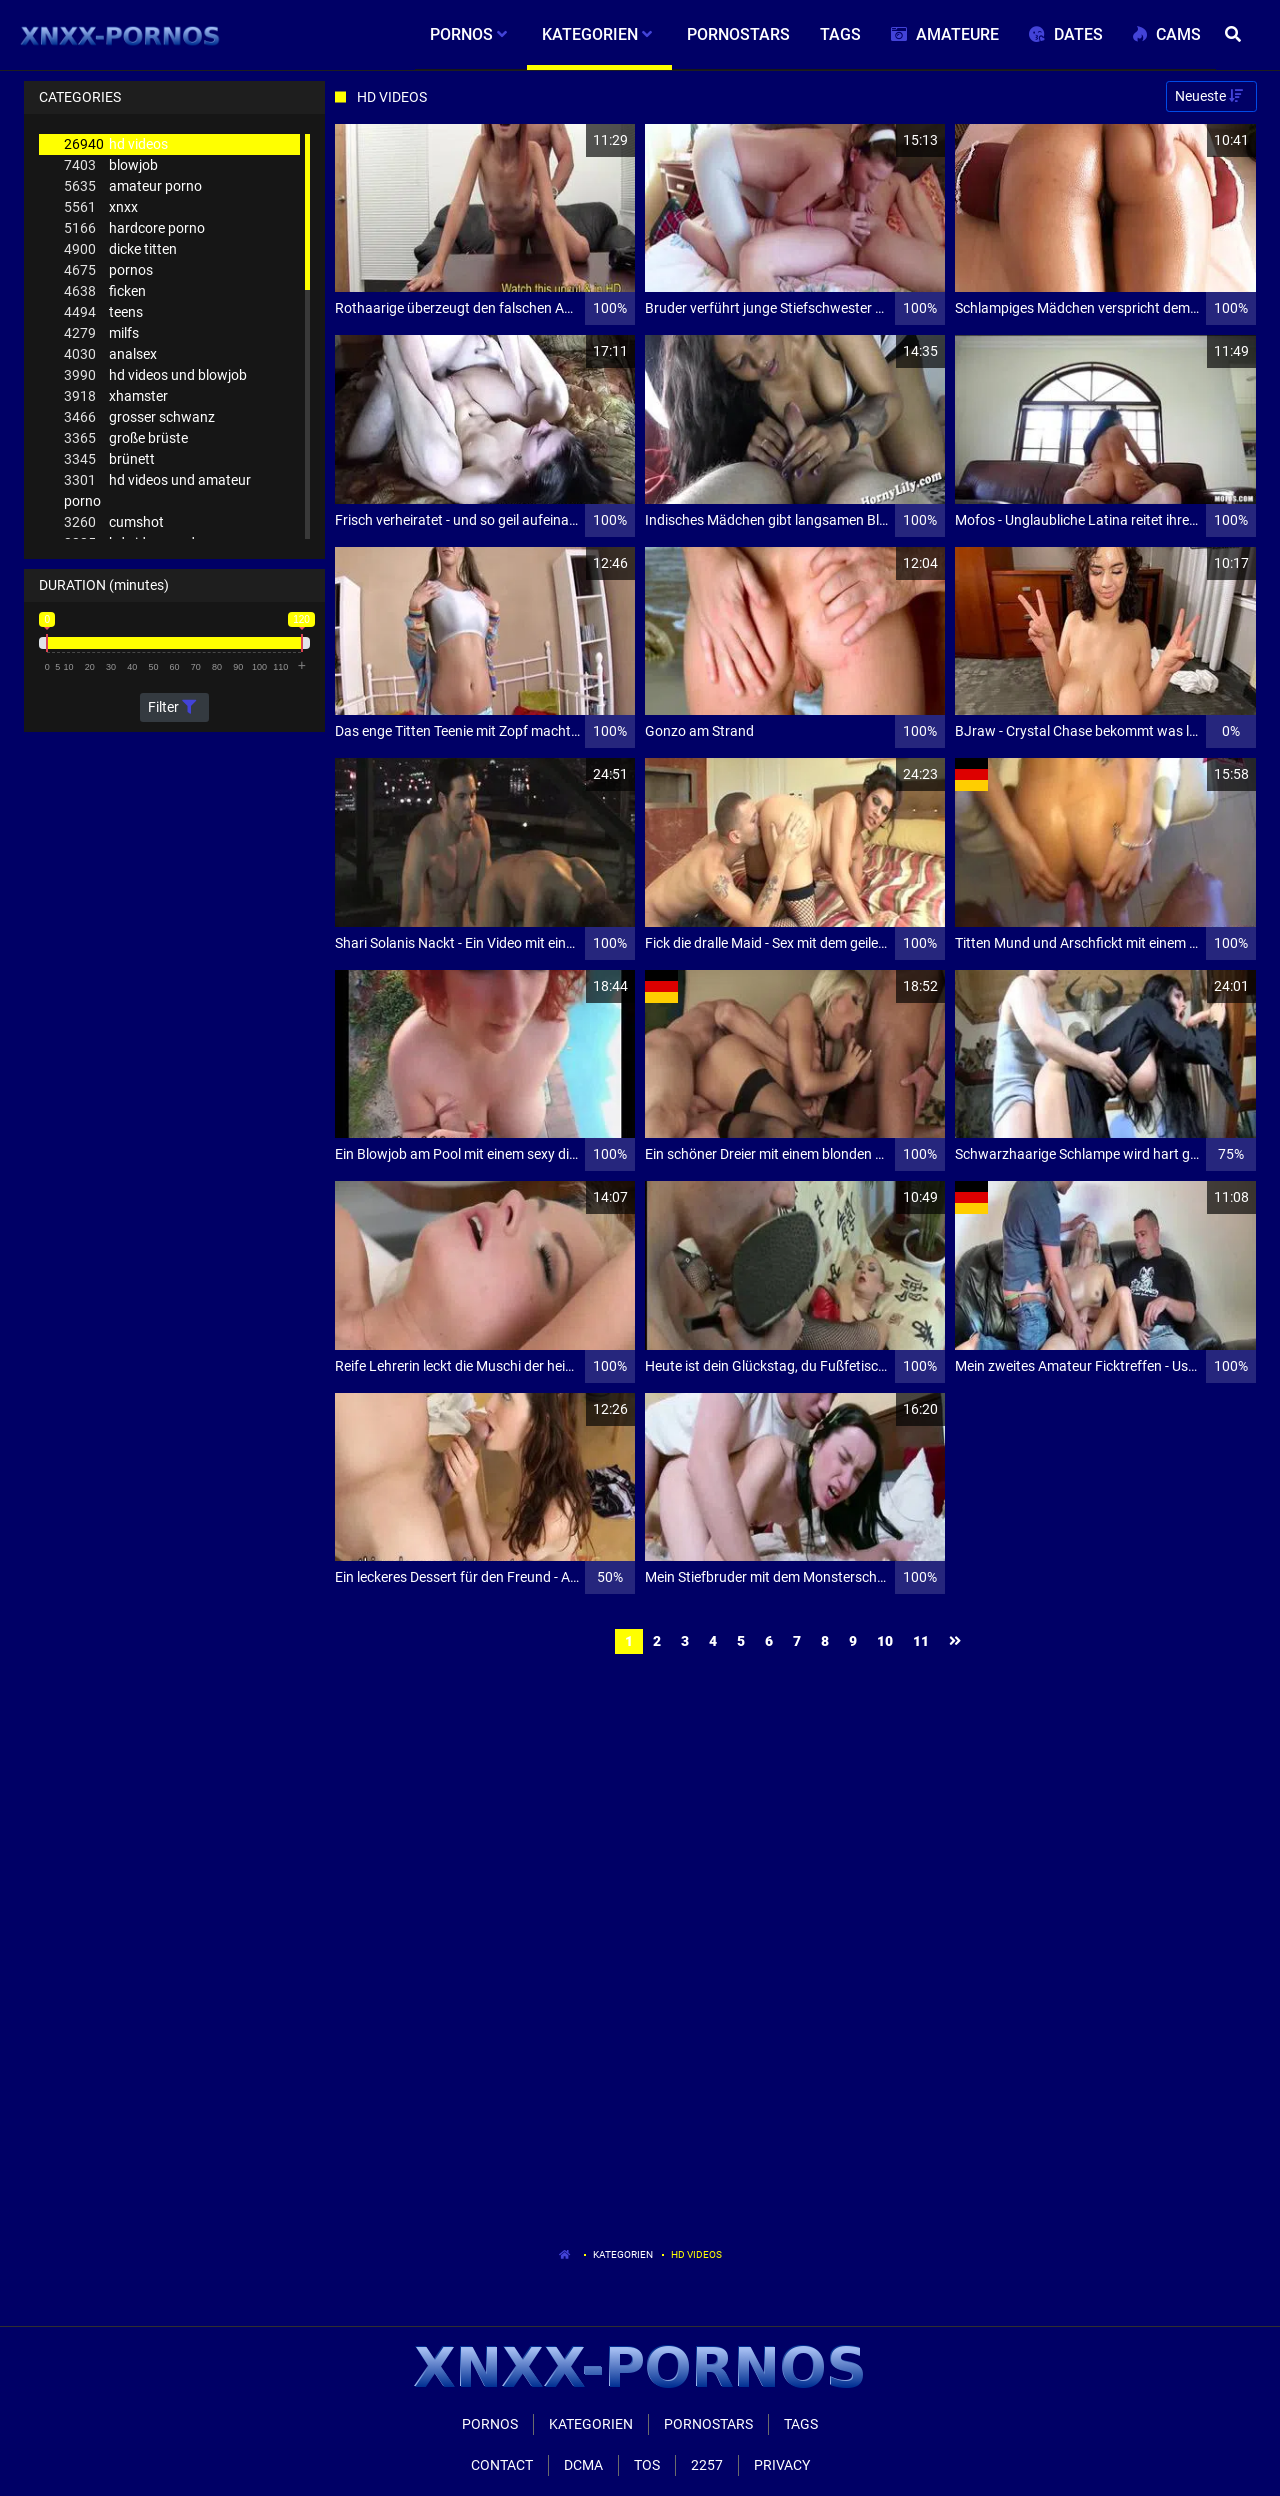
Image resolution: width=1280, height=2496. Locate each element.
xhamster (116, 396)
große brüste (126, 438)
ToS (647, 2465)
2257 (707, 2465)
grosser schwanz (139, 417)
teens (103, 312)
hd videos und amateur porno (157, 489)
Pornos (490, 2424)
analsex (110, 354)
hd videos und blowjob (155, 375)
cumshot (114, 522)
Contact (502, 2465)
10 (885, 1641)
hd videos (116, 144)
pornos (108, 270)
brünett (109, 459)
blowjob (111, 165)
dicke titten (120, 249)
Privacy (782, 2465)
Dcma (583, 2465)
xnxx (101, 207)
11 (921, 1641)
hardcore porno (134, 228)
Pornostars (708, 2424)
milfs (101, 333)
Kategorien (623, 2254)
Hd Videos (696, 2254)
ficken (105, 291)
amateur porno (133, 186)
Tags (801, 2424)
